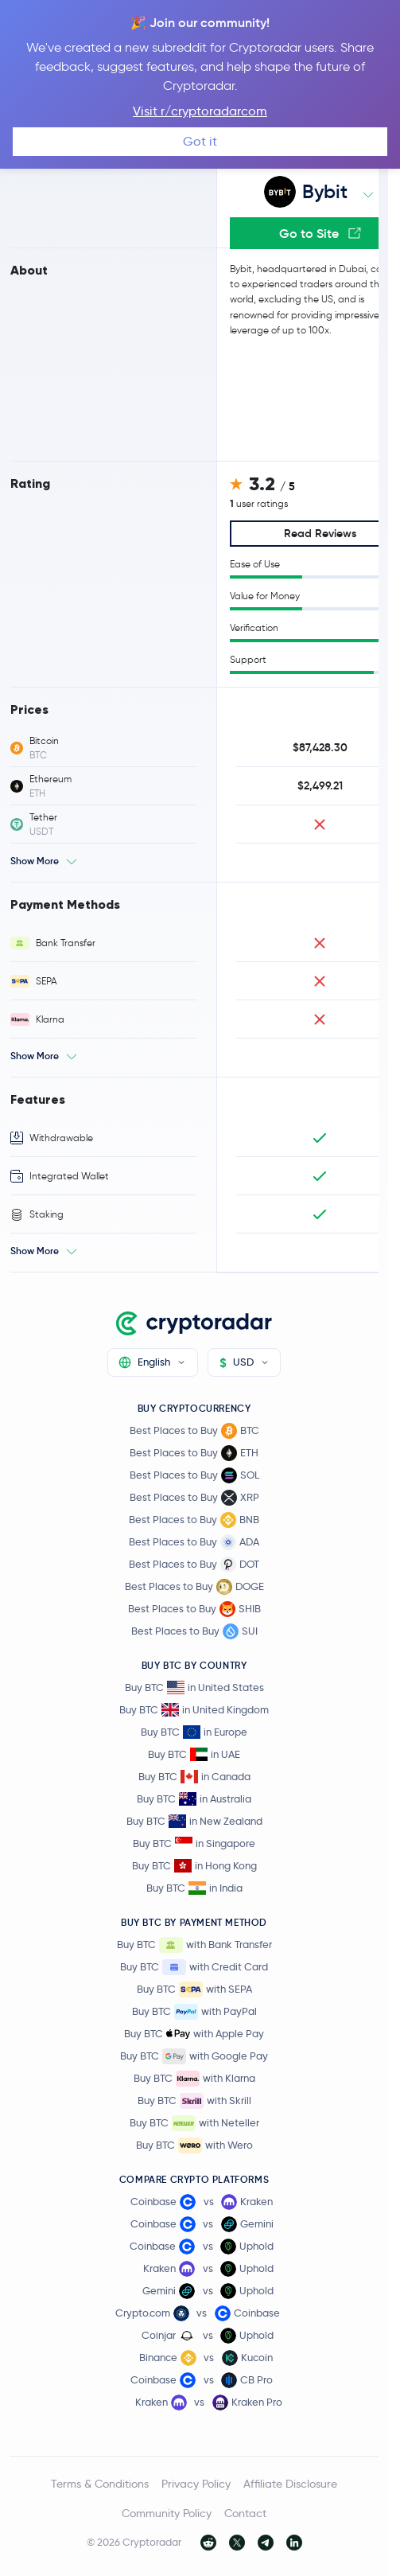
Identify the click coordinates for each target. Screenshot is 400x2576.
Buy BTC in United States (194, 1687)
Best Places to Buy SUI (194, 1631)
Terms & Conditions (100, 2484)
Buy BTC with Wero (194, 2145)
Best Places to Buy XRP (194, 1498)
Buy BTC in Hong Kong (194, 1866)
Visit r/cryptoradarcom (200, 111)
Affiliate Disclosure (290, 2484)
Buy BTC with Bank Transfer (194, 1945)
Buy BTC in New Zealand (194, 1821)
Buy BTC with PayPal (194, 2012)
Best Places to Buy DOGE (194, 1587)
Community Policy (167, 2513)
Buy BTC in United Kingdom (194, 1710)
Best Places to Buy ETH (194, 1453)
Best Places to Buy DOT (194, 1564)
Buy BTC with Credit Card (194, 1967)
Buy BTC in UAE (194, 1754)
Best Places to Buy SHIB (194, 1609)
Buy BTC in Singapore (194, 1843)
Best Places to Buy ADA (194, 1542)
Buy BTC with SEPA (194, 1989)
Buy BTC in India (194, 1888)
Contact (245, 2513)
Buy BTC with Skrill (194, 2101)
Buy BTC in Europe (194, 1732)
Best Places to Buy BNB (194, 1520)
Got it (200, 141)
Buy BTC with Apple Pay (194, 2034)
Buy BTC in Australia (194, 1799)
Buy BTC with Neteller (194, 2123)
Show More (34, 861)
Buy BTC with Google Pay (194, 2056)
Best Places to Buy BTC (194, 1431)
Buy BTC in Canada (194, 1776)
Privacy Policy (196, 2484)
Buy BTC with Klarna (194, 2079)
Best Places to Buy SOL (194, 1475)
